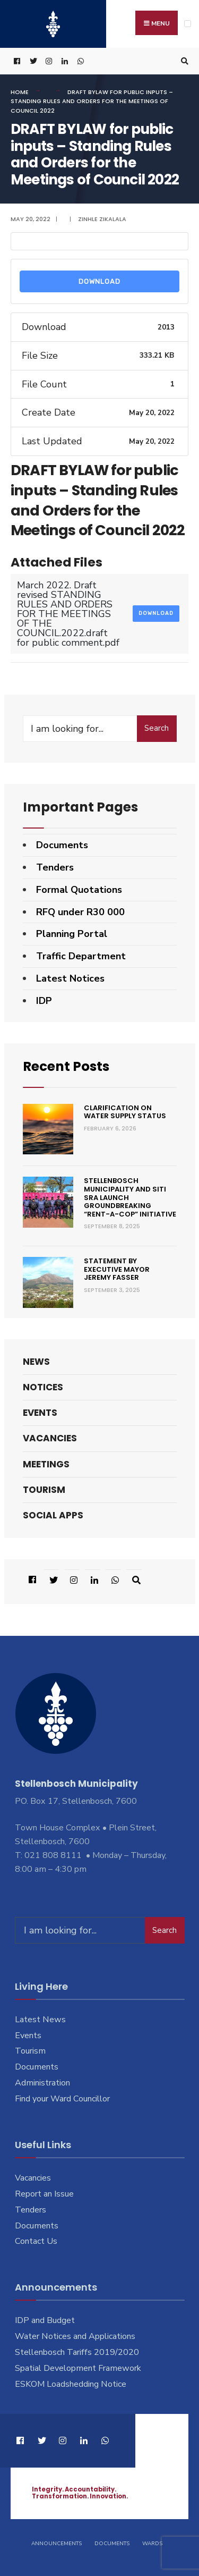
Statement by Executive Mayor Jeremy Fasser (117, 1269)
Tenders (55, 867)
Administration (42, 2083)
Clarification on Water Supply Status (125, 1112)
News (36, 1361)
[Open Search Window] (183, 61)
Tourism (44, 1489)
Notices (43, 1387)
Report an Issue (44, 2194)
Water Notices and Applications (75, 2336)
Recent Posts (66, 1066)
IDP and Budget (45, 2320)
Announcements (56, 2543)
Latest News (40, 2019)
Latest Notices (70, 978)
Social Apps (53, 1515)
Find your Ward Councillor (62, 2099)
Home (20, 92)
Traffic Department (81, 956)
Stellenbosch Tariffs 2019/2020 (77, 2352)
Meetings (46, 1464)
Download (99, 281)
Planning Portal (71, 933)
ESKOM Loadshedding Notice (70, 2384)
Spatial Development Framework (78, 2368)
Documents (62, 845)
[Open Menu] (187, 23)
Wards (152, 2543)
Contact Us (36, 2241)
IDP (44, 1000)
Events (40, 1412)
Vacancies (50, 1438)
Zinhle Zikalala (102, 219)
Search (156, 728)
